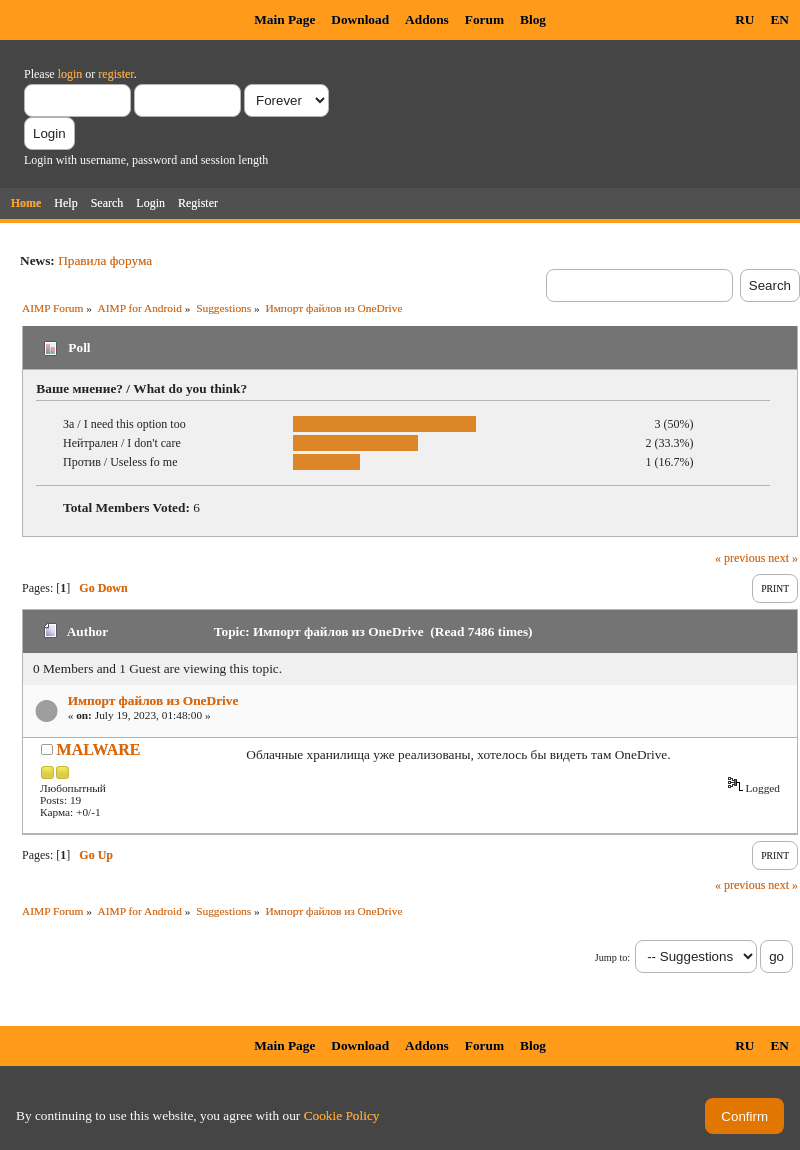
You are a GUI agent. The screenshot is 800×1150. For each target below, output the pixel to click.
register (115, 74)
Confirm (744, 1116)
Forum (484, 19)
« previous (740, 558)
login (70, 74)
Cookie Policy (342, 1115)
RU (744, 19)
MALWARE (99, 749)
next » (783, 558)
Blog (533, 19)
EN (779, 19)
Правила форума (105, 260)
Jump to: (612, 957)
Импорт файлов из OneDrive (153, 700)
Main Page (284, 19)
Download (360, 19)
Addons (427, 19)
